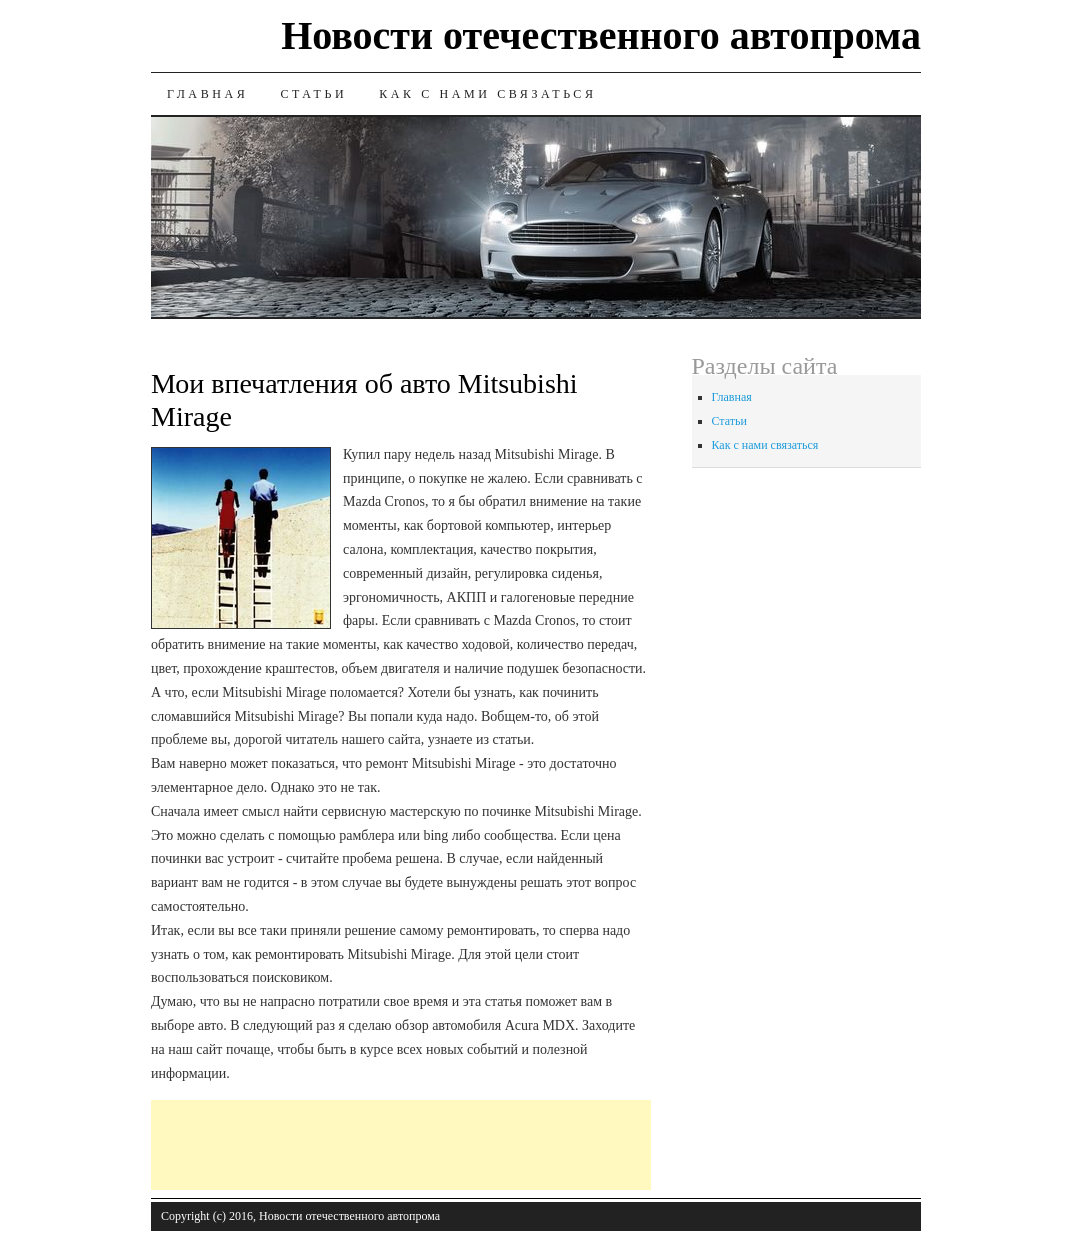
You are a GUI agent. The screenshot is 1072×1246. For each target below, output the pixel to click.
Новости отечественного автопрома (601, 35)
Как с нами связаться (487, 94)
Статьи (313, 94)
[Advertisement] (515, 1145)
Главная (207, 94)
